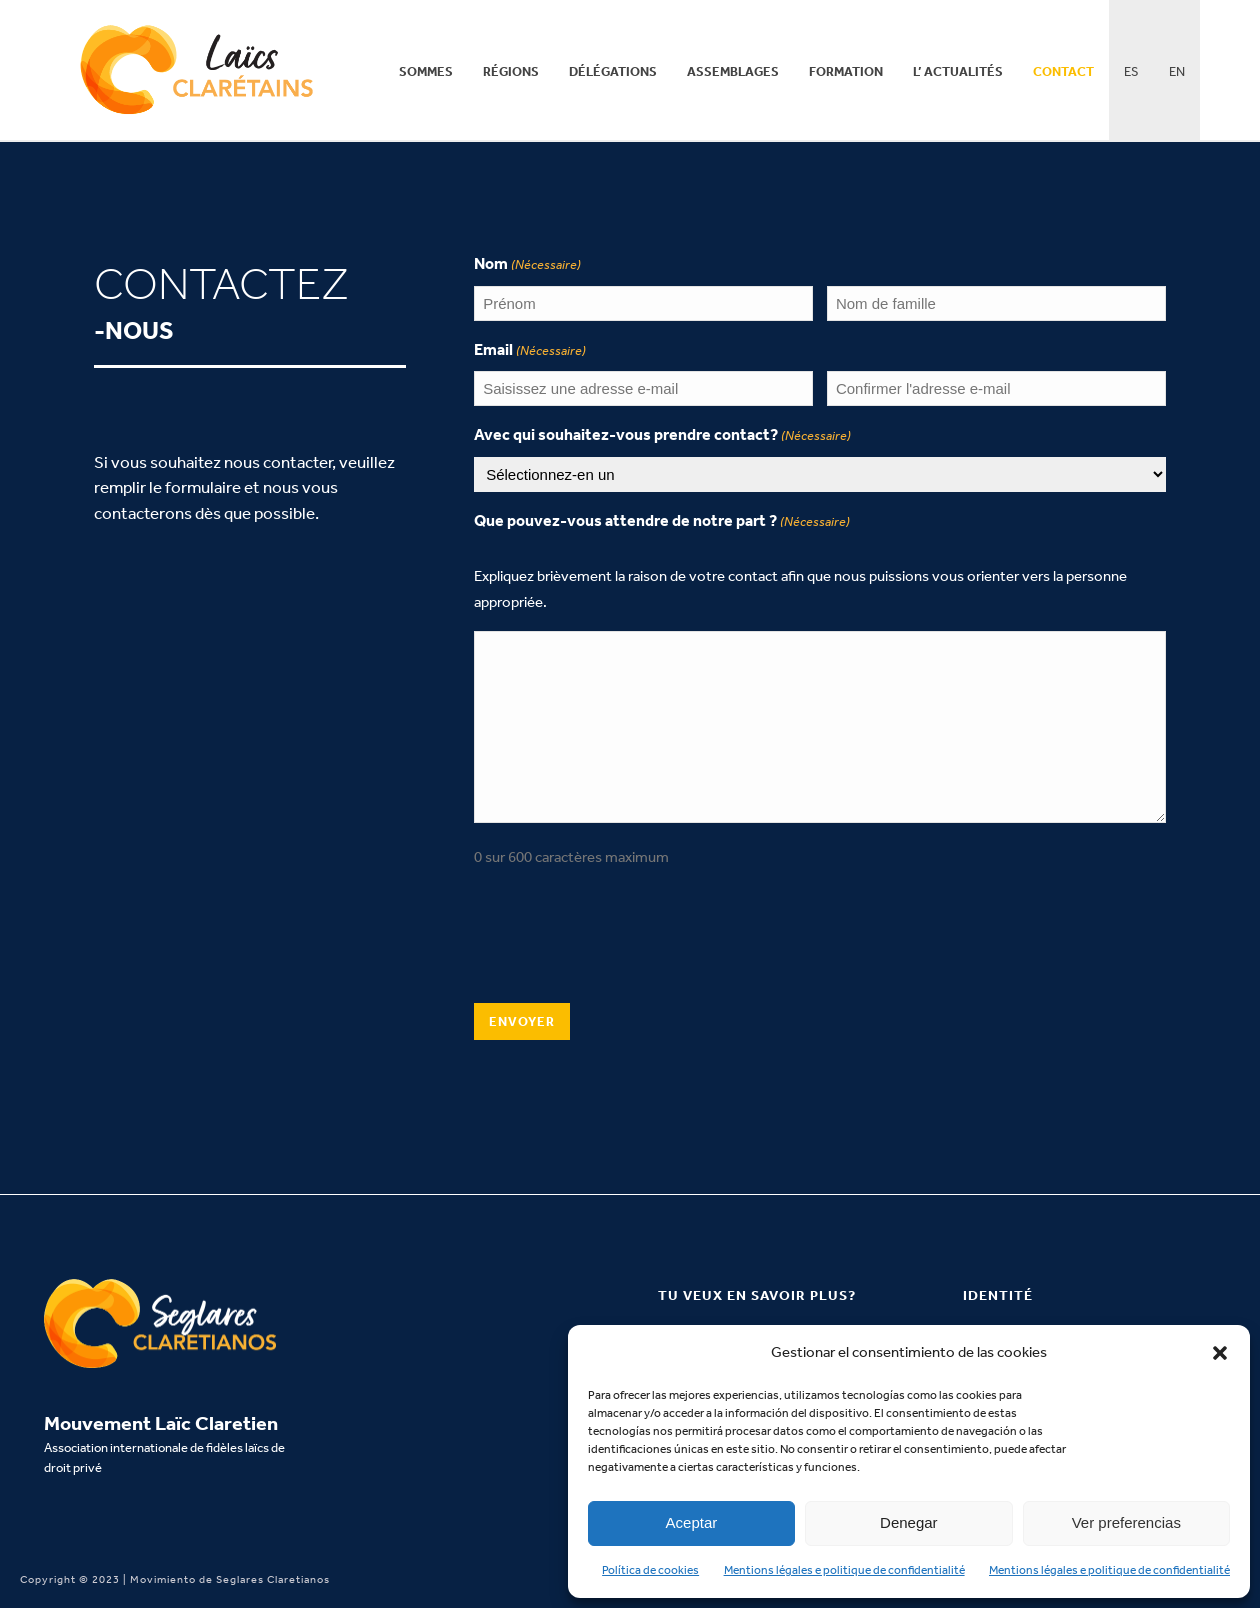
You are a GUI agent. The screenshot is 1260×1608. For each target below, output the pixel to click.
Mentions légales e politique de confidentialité (844, 1570)
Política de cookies (650, 1570)
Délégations (613, 71)
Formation (846, 71)
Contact (1063, 71)
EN (1177, 71)
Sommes (426, 71)
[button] (1220, 1353)
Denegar (909, 1522)
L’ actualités (958, 71)
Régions (511, 71)
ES (1131, 71)
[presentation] (626, 942)
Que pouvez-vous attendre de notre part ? (662, 522)
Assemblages (733, 71)
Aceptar (692, 1522)
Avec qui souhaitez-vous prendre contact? (662, 436)
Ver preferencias (1126, 1522)
